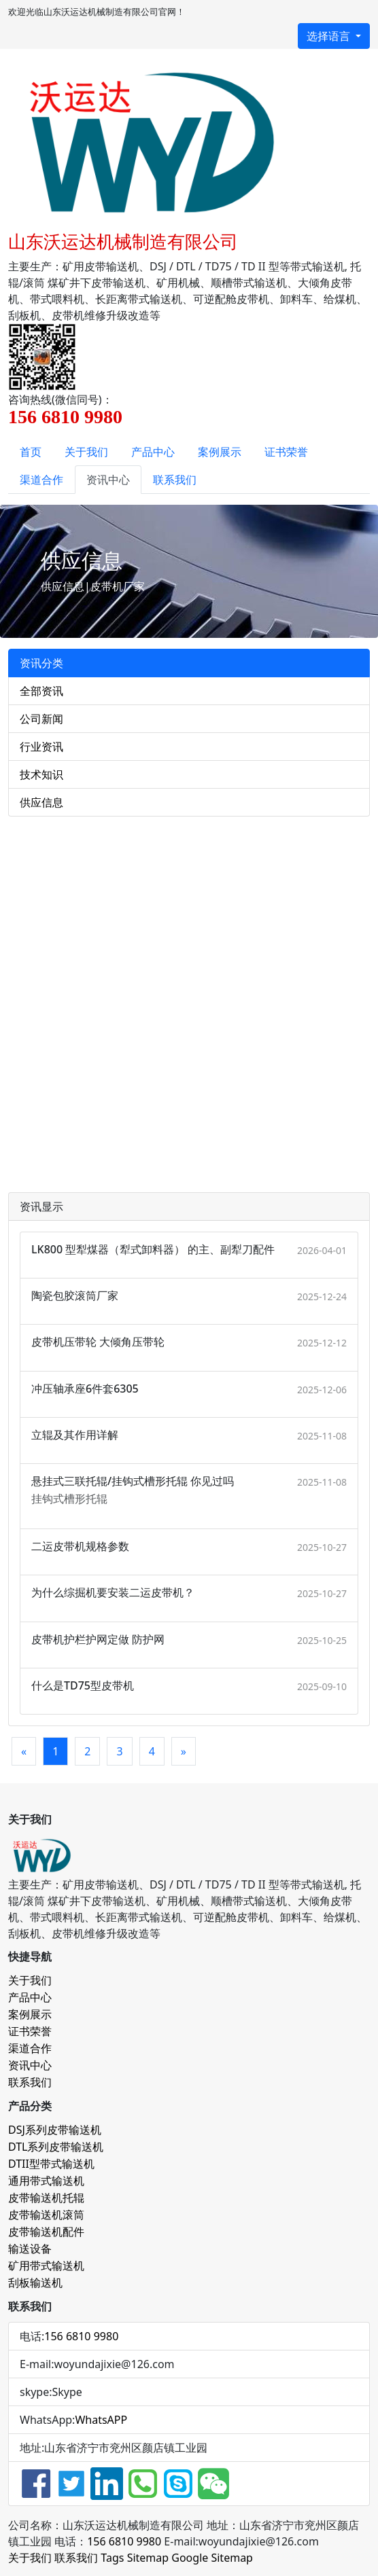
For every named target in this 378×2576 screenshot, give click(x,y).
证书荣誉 (286, 451)
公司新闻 (41, 718)
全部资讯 (41, 690)
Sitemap (148, 2557)
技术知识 (41, 774)
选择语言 (330, 36)
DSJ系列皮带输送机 (54, 2129)
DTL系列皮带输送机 (55, 2146)
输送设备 (30, 2248)
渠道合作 (41, 479)
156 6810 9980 (81, 2336)
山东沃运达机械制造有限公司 (123, 241)
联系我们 (174, 479)
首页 (30, 451)
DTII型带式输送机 (51, 2163)
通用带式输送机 (46, 2180)
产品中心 (153, 451)
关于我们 (86, 451)
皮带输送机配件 (46, 2231)
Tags (112, 2557)
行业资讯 (41, 746)
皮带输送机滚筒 (46, 2214)
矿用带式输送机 (46, 2265)
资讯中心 (108, 479)
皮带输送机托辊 (46, 2197)
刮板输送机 (35, 2282)
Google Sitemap (212, 2557)
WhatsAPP (101, 2419)
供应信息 (41, 802)
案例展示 (219, 451)
